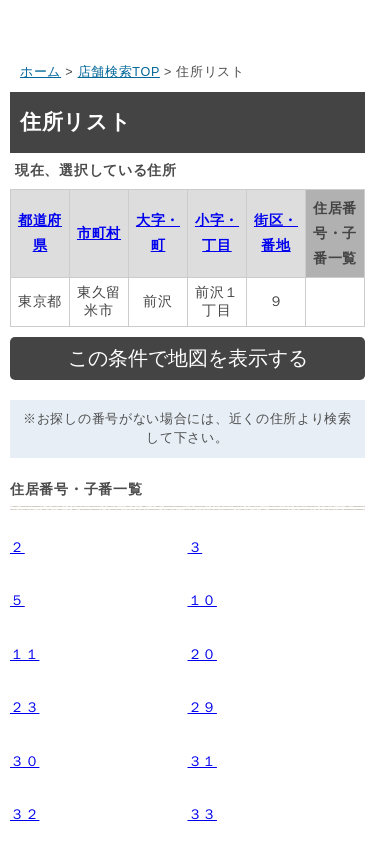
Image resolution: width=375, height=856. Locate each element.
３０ (24, 761)
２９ (202, 707)
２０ (202, 654)
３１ (202, 761)
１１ (24, 654)
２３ (24, 707)
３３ (202, 814)
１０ (202, 600)
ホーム (40, 72)
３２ (24, 814)
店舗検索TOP (119, 72)
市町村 (99, 233)
